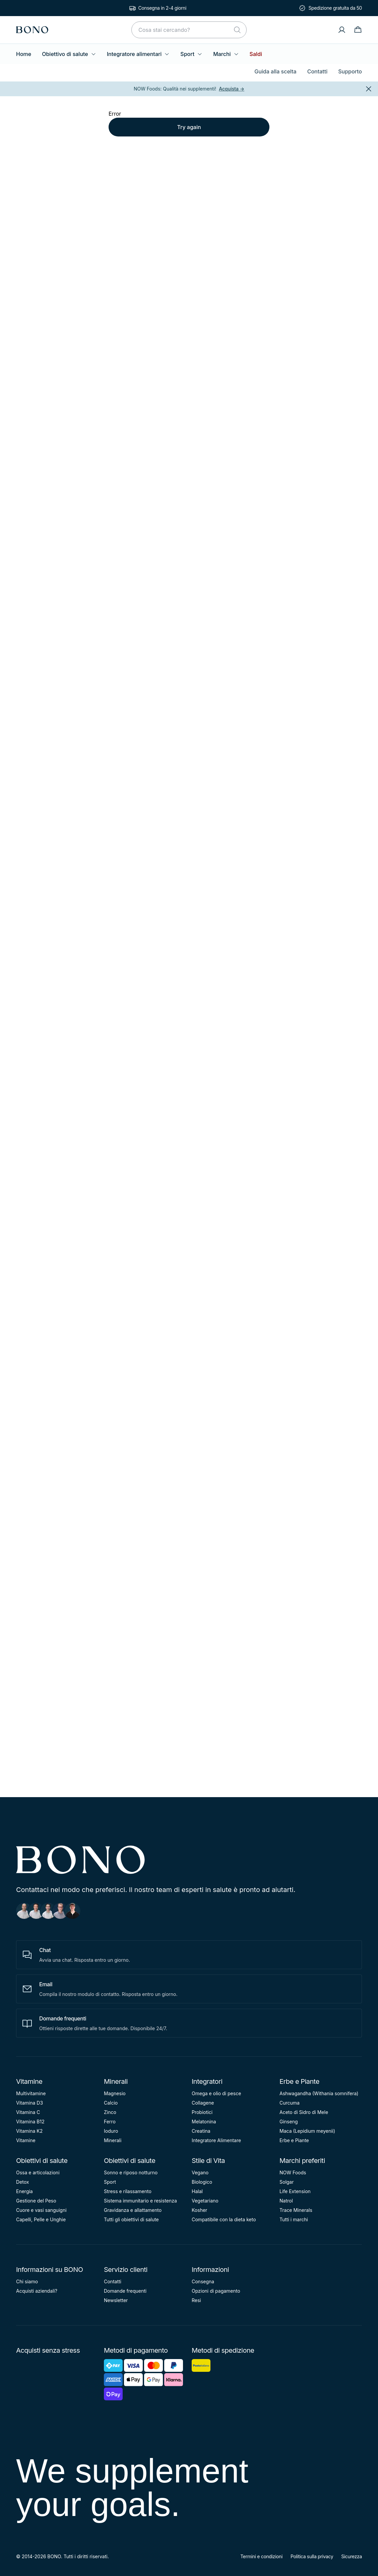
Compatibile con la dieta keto (224, 2219)
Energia (24, 2191)
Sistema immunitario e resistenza (140, 2200)
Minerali (116, 2081)
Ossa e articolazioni (38, 2172)
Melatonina (204, 2121)
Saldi (256, 54)
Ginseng (288, 2121)
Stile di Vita (208, 2160)
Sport (191, 54)
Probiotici (202, 2112)
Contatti (317, 71)
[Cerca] (237, 29)
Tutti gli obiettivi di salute (131, 2219)
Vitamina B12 (30, 2121)
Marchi (226, 54)
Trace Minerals (295, 2210)
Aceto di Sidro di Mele (303, 2112)
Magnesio (115, 2093)
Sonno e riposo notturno (131, 2172)
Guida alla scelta (275, 71)
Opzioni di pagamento (216, 2291)
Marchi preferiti (302, 2160)
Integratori (207, 2081)
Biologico (202, 2182)
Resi (196, 2300)
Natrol (286, 2200)
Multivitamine (31, 2093)
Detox (22, 2182)
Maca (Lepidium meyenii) (307, 2131)
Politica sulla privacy (312, 2556)
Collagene (203, 2103)
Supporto (350, 71)
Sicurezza (351, 2556)
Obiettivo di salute (69, 54)
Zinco (110, 2112)
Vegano (200, 2172)
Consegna (203, 2281)
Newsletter (116, 2300)
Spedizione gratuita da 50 (335, 8)
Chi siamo (27, 2281)
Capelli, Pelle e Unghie (41, 2219)
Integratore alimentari (138, 54)
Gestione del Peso (36, 2200)
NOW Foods (292, 2172)
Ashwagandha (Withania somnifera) (318, 2093)
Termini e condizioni (261, 2556)
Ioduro (111, 2131)
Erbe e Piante (299, 2081)
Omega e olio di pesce (216, 2093)
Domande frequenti (125, 2291)
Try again (189, 127)
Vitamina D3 (29, 2103)
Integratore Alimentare (216, 2140)
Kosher (199, 2210)
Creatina (201, 2131)
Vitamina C (28, 2112)
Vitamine (29, 2081)
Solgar (286, 2182)
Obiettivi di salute (41, 2160)
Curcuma (289, 2103)
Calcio (111, 2103)
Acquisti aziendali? (36, 2291)
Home (23, 54)
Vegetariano (205, 2200)
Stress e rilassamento (127, 2191)
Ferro (110, 2121)
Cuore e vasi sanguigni (41, 2210)
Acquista (231, 89)
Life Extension (295, 2191)
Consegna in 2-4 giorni (162, 8)
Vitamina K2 (29, 2131)
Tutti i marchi (293, 2219)
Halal (197, 2191)
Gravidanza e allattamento (133, 2210)
